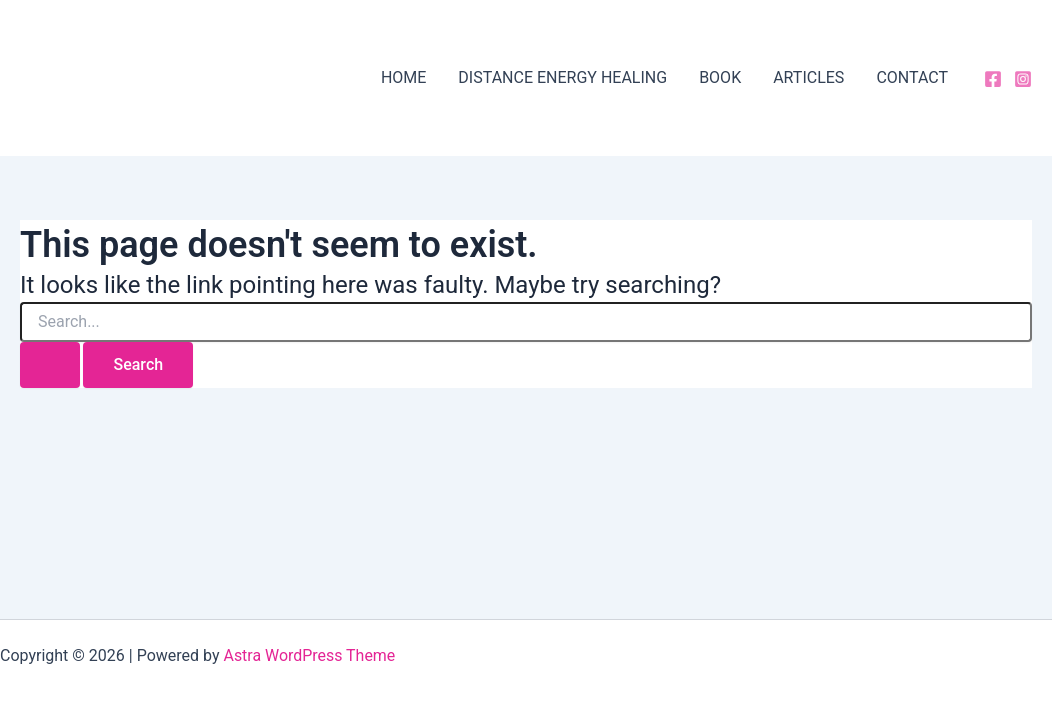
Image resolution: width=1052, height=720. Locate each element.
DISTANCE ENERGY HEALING (562, 77)
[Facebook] (993, 79)
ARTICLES (808, 77)
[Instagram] (1023, 79)
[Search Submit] (50, 365)
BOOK (720, 77)
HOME (403, 77)
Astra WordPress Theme (309, 655)
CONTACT (912, 77)
